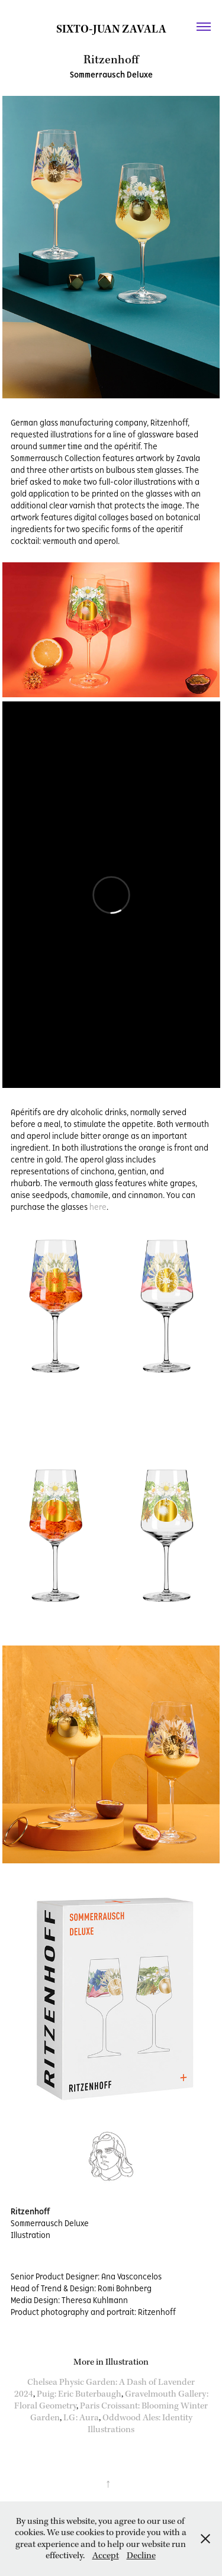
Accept (105, 2555)
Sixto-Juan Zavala (111, 29)
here (98, 1207)
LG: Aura (81, 2417)
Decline (141, 2555)
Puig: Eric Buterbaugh (79, 2394)
